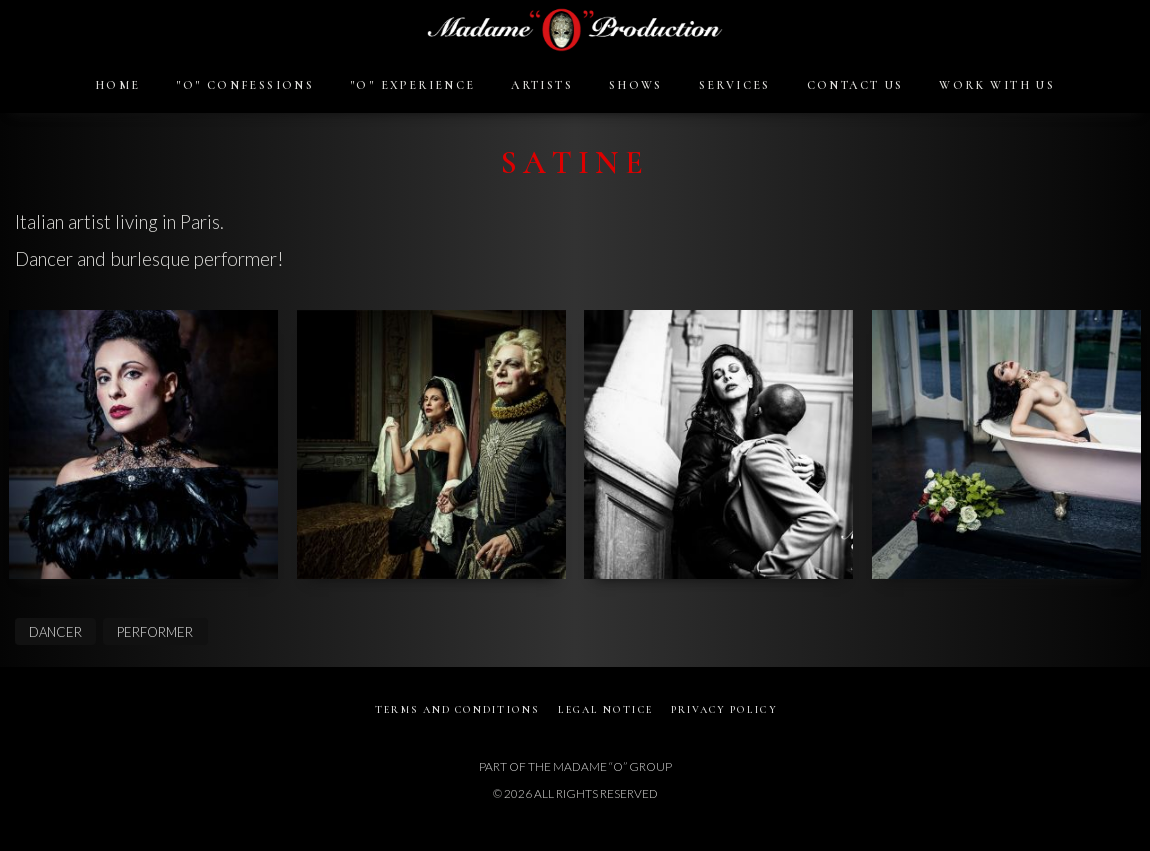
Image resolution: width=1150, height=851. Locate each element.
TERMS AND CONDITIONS (456, 709)
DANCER (55, 632)
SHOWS (636, 85)
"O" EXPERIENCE (412, 85)
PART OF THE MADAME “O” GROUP (575, 766)
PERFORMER (155, 632)
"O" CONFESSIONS (245, 85)
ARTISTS (542, 85)
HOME (118, 85)
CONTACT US (855, 85)
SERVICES (735, 85)
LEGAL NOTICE (606, 709)
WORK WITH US (997, 85)
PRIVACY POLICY (726, 709)
